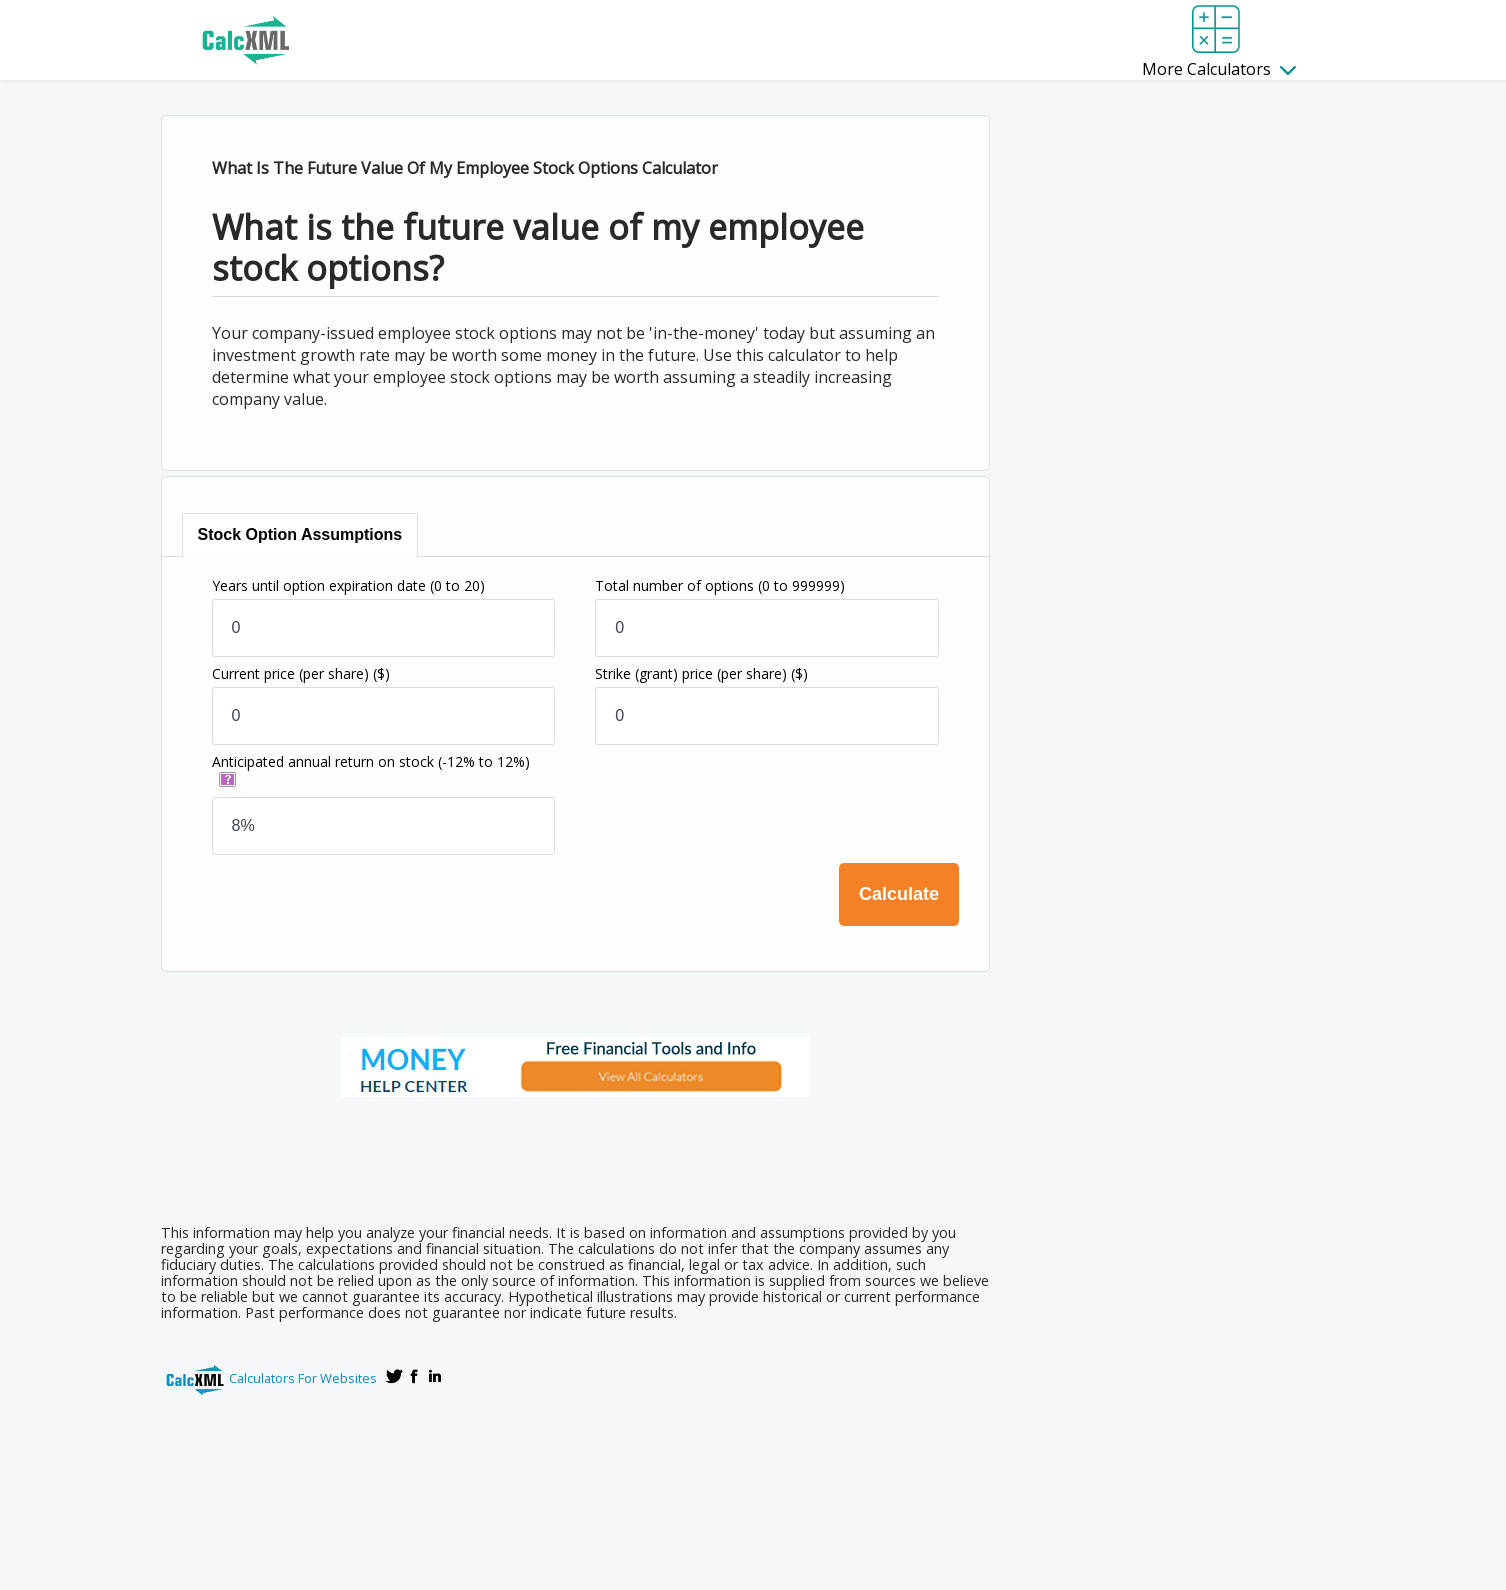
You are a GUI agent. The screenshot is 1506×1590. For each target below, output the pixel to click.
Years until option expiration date (348, 585)
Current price (301, 673)
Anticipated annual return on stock (371, 761)
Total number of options (720, 585)
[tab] (301, 535)
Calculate (899, 894)
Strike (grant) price (701, 673)
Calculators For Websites (303, 1378)
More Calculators (1219, 69)
